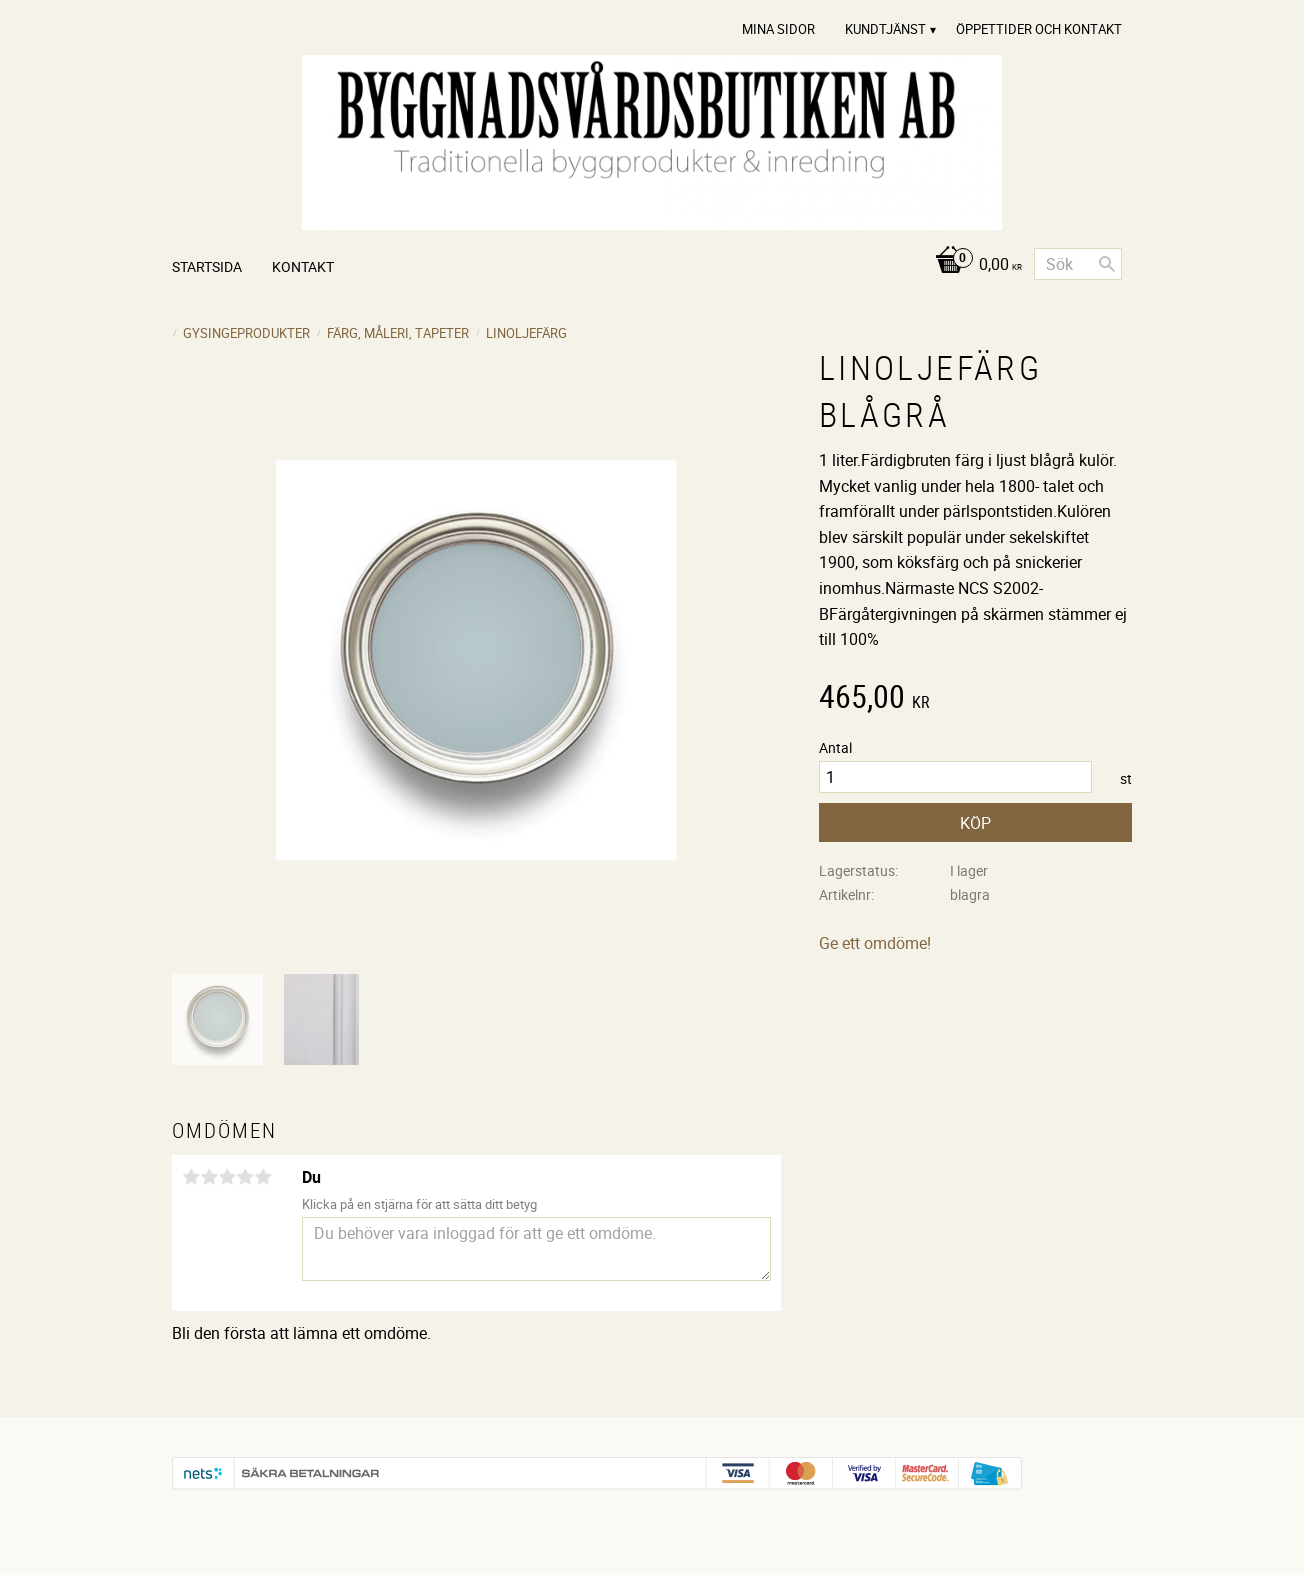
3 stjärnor (227, 1177)
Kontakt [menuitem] (303, 266)
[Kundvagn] (973, 265)
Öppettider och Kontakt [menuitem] (1039, 29)
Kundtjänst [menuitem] (885, 29)
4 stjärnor (245, 1177)
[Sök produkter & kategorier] (1078, 264)
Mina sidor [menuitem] (778, 29)
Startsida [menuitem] (207, 266)
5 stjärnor (263, 1177)
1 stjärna (191, 1177)
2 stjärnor (209, 1177)
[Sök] (1107, 264)
